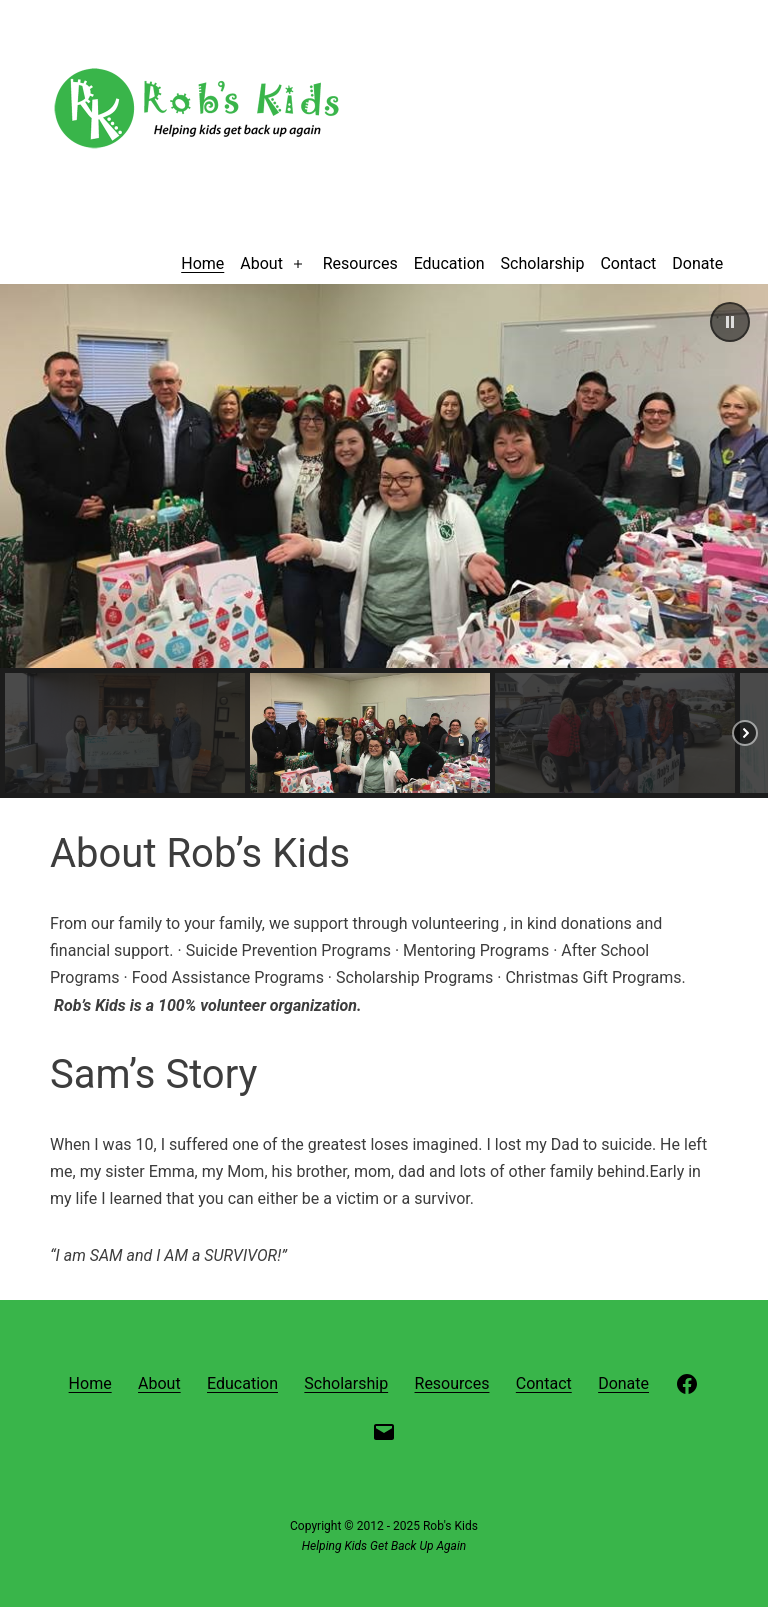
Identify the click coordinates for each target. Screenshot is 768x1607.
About (261, 263)
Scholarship (543, 263)
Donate (697, 263)
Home (202, 263)
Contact (628, 263)
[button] (730, 322)
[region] (384, 541)
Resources (360, 263)
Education (449, 263)
